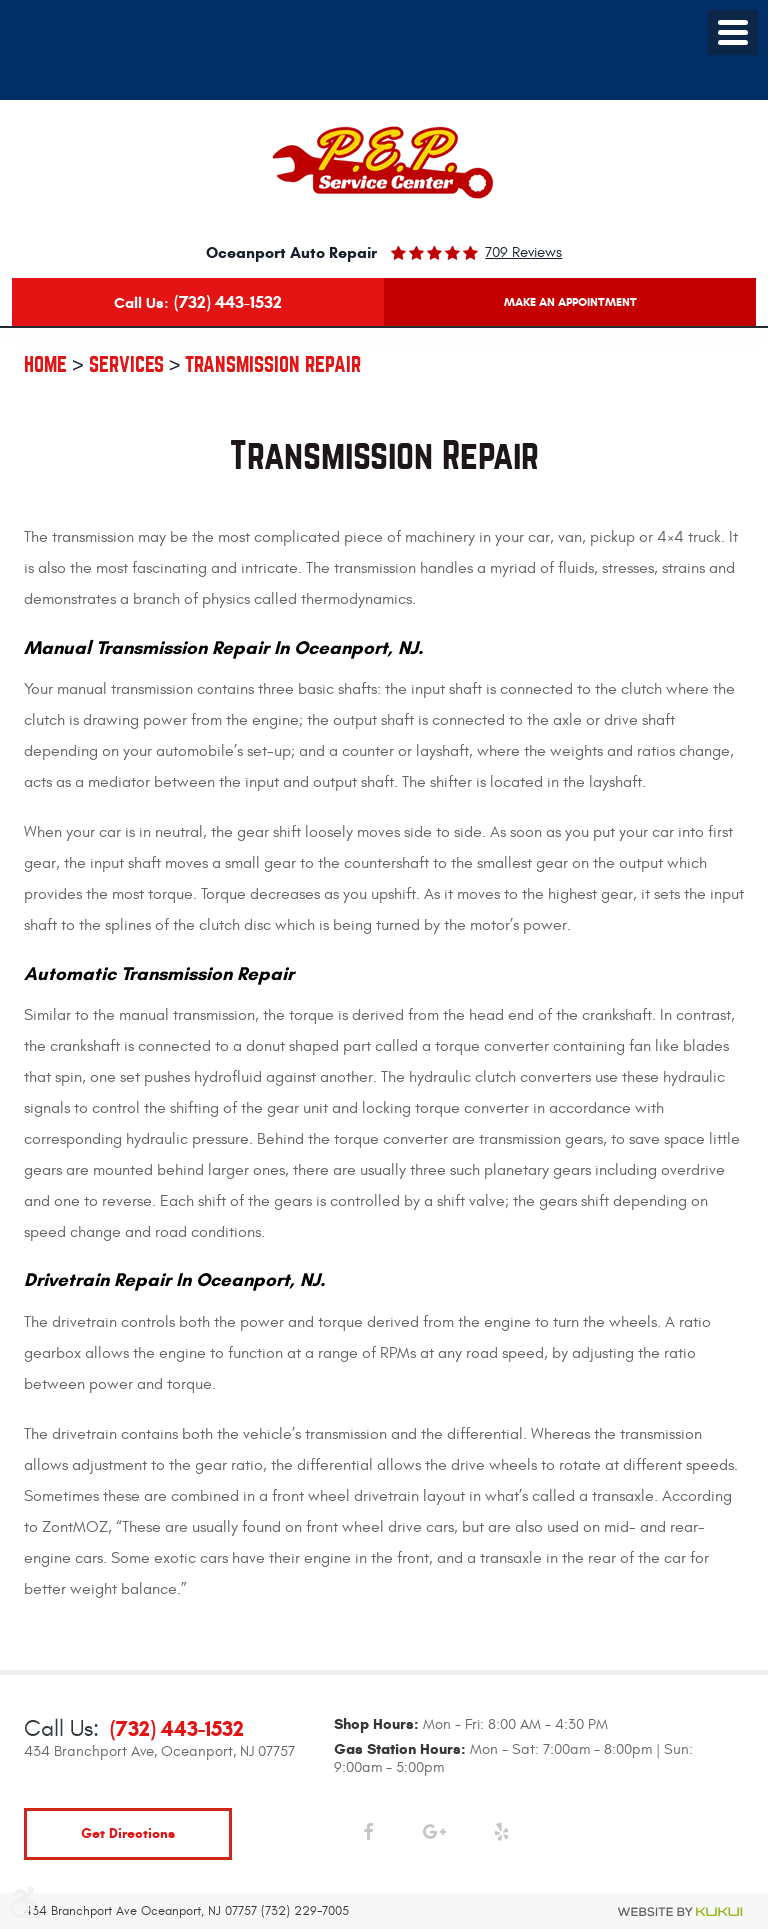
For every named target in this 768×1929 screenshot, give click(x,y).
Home (45, 364)
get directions (128, 1833)
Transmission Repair (273, 364)
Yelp (501, 1836)
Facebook (367, 1836)
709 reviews (523, 252)
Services (126, 364)
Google (434, 1836)
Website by (681, 1912)
